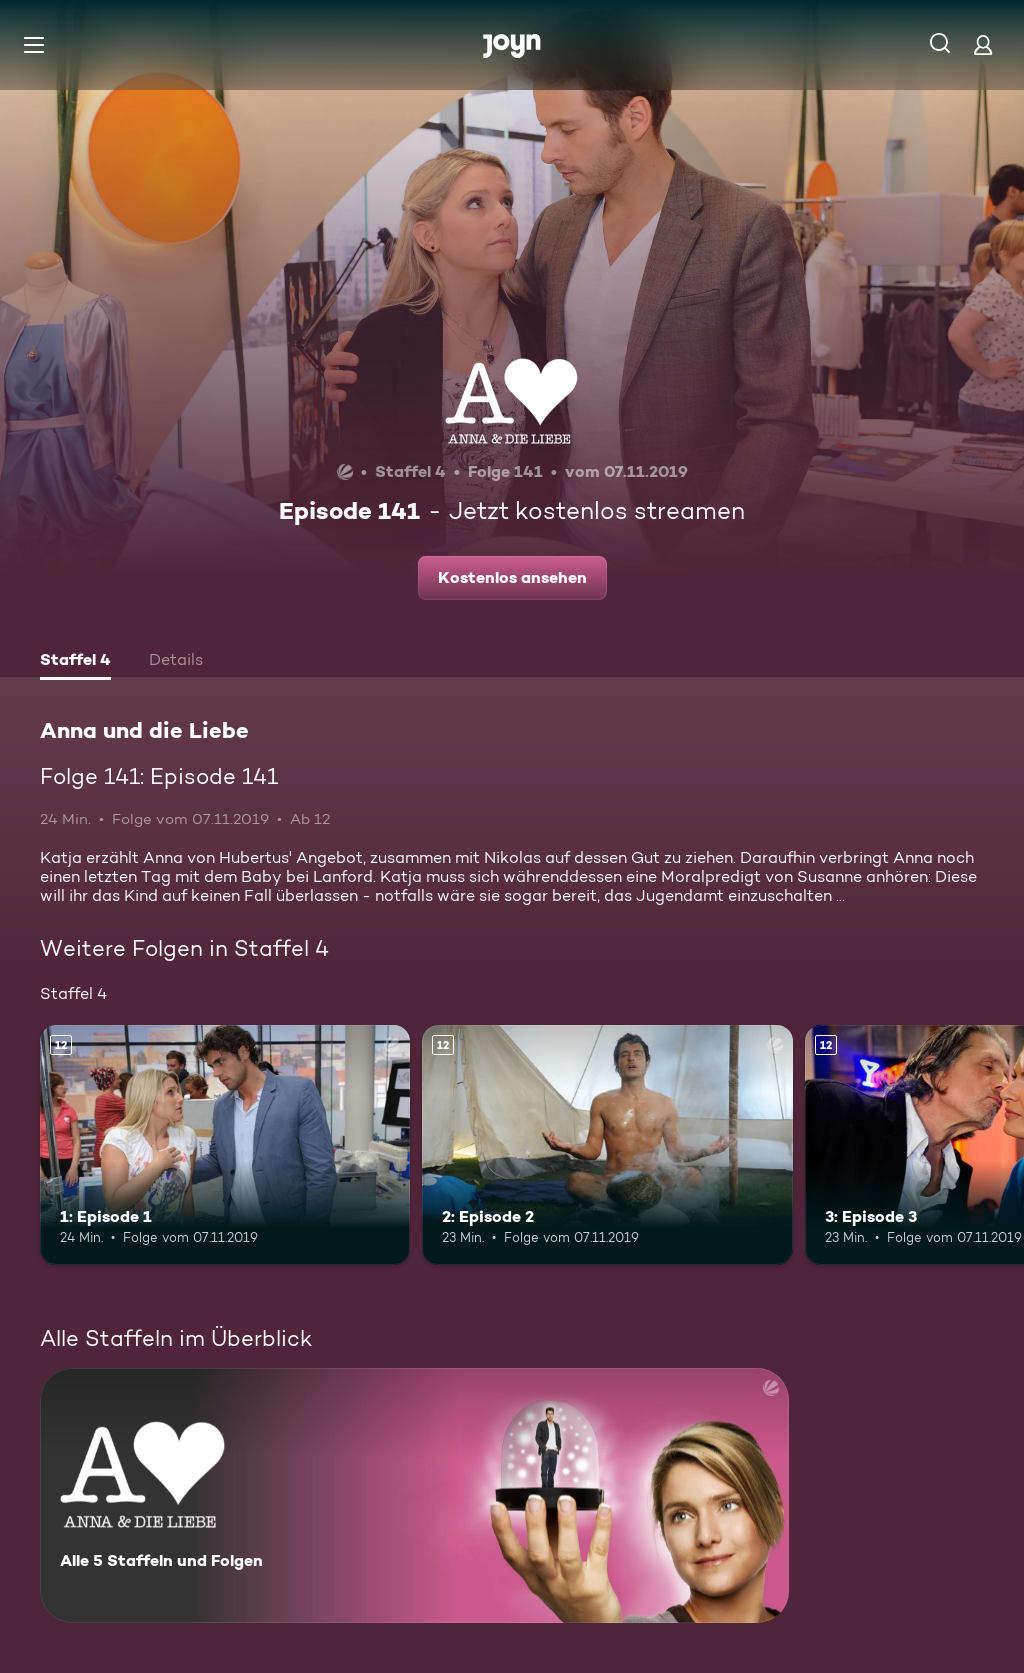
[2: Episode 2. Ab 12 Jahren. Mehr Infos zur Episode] (607, 1145)
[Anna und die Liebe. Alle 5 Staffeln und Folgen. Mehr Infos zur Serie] (414, 1495)
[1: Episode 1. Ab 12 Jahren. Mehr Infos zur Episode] (225, 1145)
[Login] (983, 44)
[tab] (75, 662)
